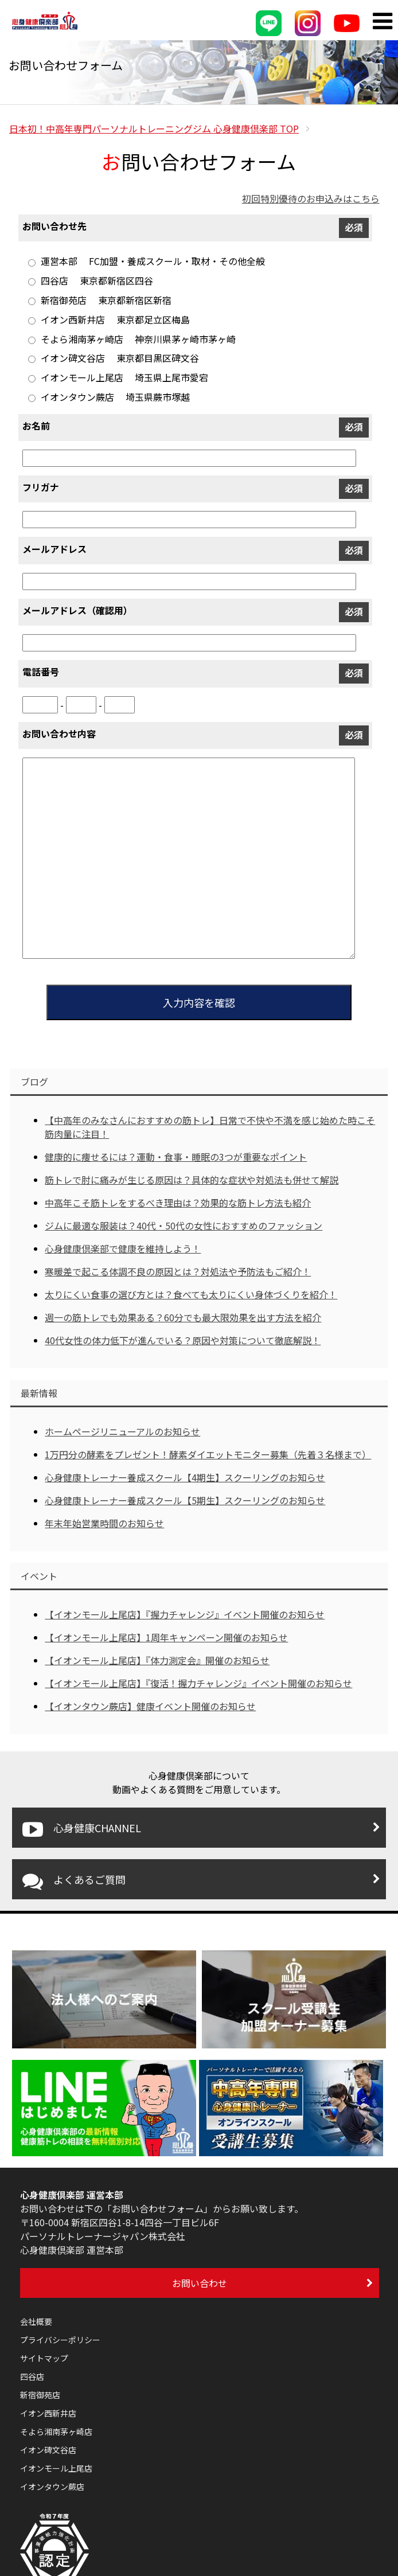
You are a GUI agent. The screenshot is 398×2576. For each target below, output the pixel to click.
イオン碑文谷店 (48, 2450)
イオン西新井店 (48, 2413)
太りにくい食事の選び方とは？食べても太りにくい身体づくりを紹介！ (191, 1294)
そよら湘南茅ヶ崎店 (56, 2431)
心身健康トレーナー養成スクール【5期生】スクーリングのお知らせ (185, 1500)
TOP (154, 128)
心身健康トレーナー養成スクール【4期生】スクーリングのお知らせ (185, 1477)
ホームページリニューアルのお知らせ (122, 1431)
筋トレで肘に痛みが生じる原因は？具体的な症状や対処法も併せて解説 (191, 1179)
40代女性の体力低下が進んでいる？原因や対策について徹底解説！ (183, 1340)
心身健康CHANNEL (81, 1829)
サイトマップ (44, 2358)
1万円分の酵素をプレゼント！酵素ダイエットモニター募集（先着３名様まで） (208, 1454)
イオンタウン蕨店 (52, 2486)
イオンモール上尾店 (56, 2468)
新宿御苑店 (40, 2395)
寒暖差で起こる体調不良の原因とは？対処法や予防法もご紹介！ (178, 1271)
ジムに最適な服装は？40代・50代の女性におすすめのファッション (183, 1225)
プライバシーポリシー (60, 2339)
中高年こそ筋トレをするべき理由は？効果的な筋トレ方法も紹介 (178, 1202)
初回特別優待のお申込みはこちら (311, 198)
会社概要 (36, 2321)
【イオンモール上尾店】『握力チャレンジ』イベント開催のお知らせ (185, 1614)
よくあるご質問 (74, 1881)
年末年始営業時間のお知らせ (104, 1523)
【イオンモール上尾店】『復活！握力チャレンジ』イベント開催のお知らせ (198, 1683)
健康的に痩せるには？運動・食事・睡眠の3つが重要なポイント (176, 1157)
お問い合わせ (199, 2283)
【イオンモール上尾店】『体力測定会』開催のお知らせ (157, 1660)
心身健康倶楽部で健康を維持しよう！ (123, 1248)
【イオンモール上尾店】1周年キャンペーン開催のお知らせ (166, 1637)
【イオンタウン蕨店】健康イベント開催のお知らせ (150, 1706)
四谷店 (32, 2376)
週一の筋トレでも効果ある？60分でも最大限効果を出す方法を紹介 (183, 1317)
